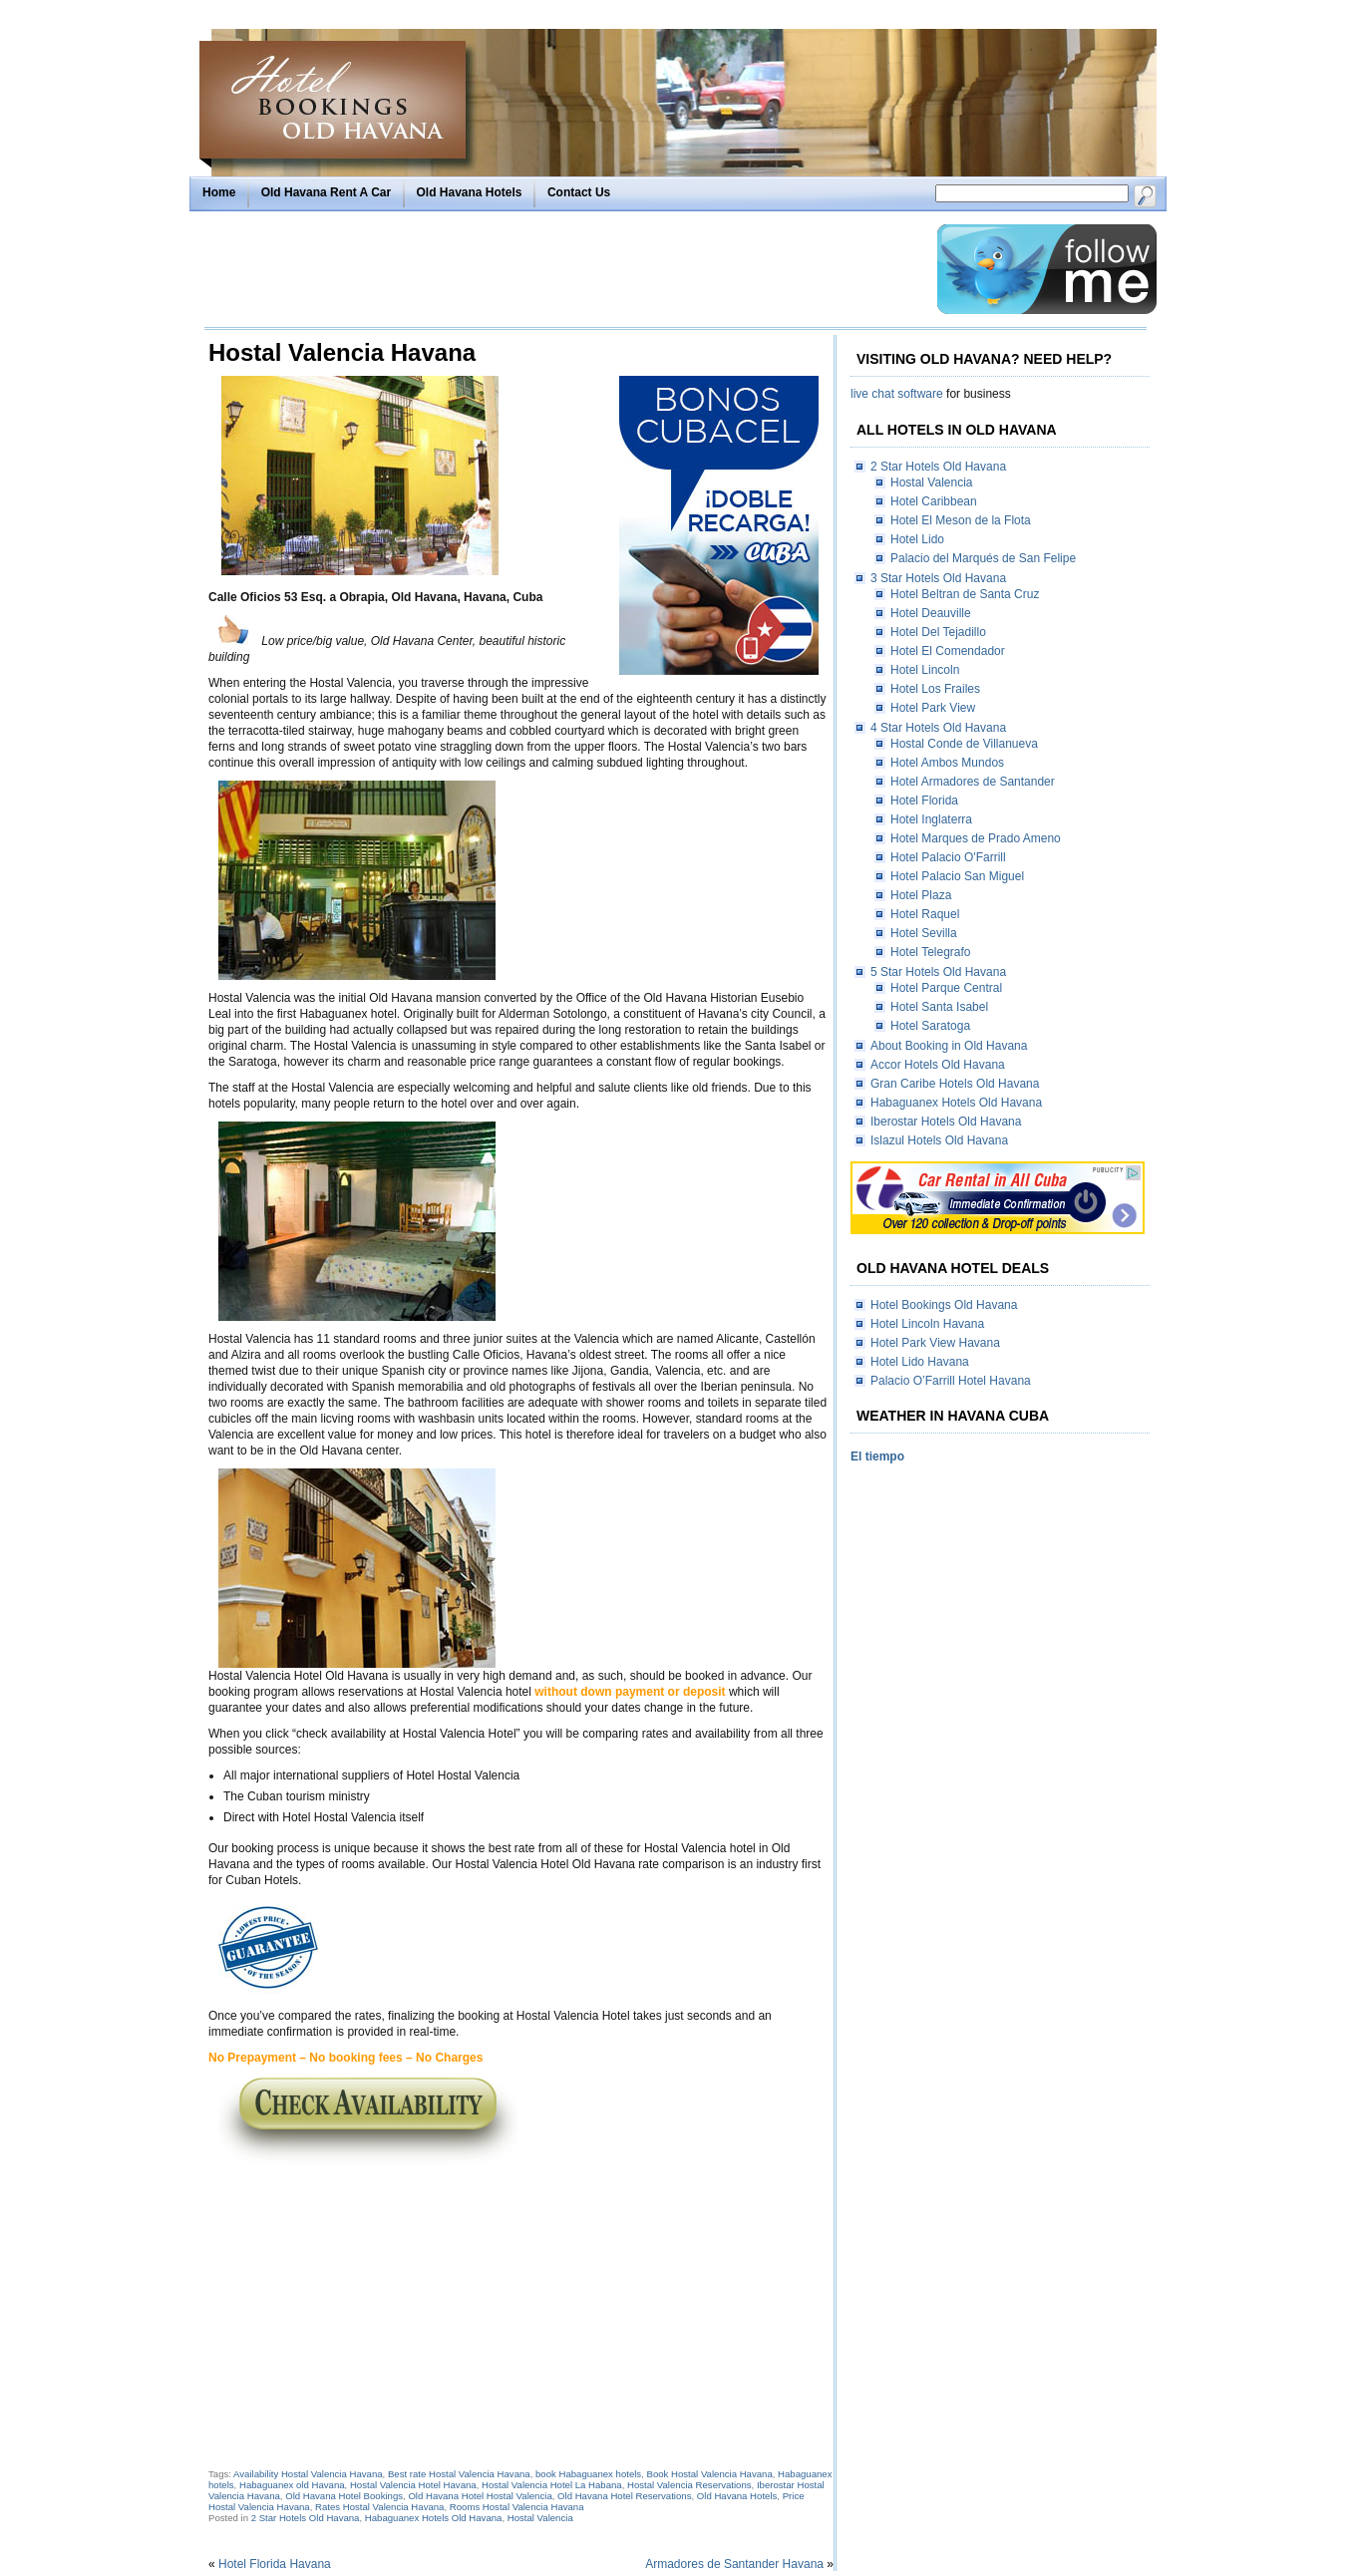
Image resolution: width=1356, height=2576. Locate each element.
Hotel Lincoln (924, 670)
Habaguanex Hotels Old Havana (434, 2517)
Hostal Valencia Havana (342, 352)
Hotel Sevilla (923, 933)
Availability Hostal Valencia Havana (308, 2473)
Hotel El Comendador (947, 651)
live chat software (896, 394)
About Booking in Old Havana (948, 1046)
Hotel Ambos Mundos (947, 763)
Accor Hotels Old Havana (937, 1065)
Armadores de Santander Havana (734, 2564)
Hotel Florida (924, 800)
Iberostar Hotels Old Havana (945, 1121)
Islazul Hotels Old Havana (939, 1140)
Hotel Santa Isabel (939, 1007)
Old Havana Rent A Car (326, 192)
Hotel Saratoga (930, 1026)
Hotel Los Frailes (935, 689)
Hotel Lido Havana (919, 1362)
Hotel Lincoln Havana (927, 1324)
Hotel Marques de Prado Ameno (975, 838)
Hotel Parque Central (946, 988)
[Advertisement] (565, 269)
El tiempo (877, 1456)
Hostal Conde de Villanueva (964, 744)
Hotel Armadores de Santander (972, 782)
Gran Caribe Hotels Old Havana (954, 1084)
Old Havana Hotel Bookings (344, 2495)
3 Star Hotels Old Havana (938, 578)
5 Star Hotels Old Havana (938, 972)
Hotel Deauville (930, 613)
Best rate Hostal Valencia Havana (459, 2473)
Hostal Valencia (540, 2517)
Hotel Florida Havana (274, 2564)
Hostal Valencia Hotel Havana (413, 2484)
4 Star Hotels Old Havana (938, 728)
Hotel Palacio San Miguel (957, 876)
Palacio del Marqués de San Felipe (983, 558)
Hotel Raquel (924, 914)
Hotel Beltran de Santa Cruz (964, 594)
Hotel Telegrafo (930, 952)
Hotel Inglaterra (931, 819)
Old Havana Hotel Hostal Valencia (479, 2495)
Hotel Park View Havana (935, 1343)
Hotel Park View (932, 708)
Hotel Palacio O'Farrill (948, 857)
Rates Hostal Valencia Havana (379, 2506)
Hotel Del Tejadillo (938, 632)
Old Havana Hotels (469, 192)
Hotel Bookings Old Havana (943, 1305)
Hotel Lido (917, 539)
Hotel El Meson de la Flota (960, 520)
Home (218, 192)
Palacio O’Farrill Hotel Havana (950, 1381)
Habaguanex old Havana (292, 2484)
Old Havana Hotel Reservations (624, 2495)
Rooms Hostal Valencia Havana (517, 2506)
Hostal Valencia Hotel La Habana (552, 2484)
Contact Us (578, 192)
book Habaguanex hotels (588, 2473)
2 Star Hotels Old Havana (305, 2517)
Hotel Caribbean (933, 501)
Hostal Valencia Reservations (689, 2484)
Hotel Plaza (920, 895)
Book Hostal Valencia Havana (710, 2473)
